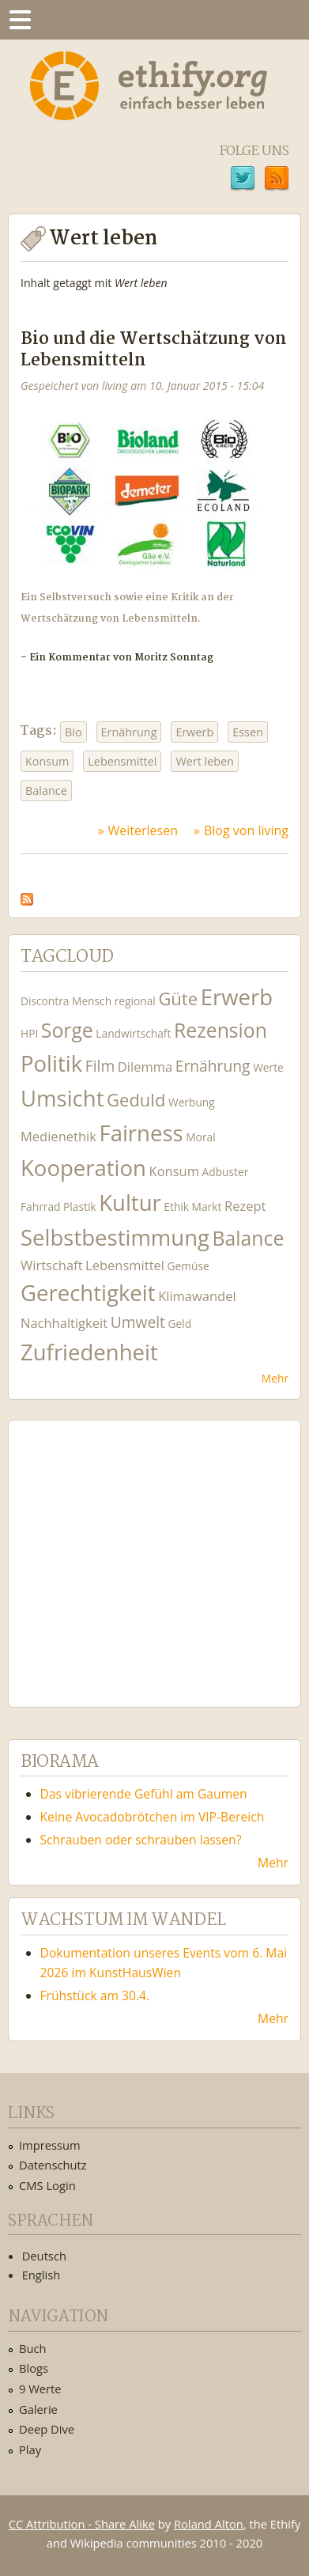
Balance (46, 790)
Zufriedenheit (89, 1352)
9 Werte (40, 2388)
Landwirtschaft (133, 1033)
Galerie (38, 2409)
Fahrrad (40, 1206)
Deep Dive (46, 2429)
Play (30, 2449)
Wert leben (204, 761)
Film (100, 1065)
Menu (20, 20)
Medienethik (58, 1136)
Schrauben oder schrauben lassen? (141, 1839)
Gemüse (188, 1265)
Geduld (136, 1099)
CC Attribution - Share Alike (82, 2524)
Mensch (91, 1000)
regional (135, 1000)
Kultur (130, 1202)
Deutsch (44, 2256)
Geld (180, 1323)
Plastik (79, 1206)
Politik (51, 1063)
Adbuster (225, 1171)
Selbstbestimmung (115, 1237)
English (41, 2275)
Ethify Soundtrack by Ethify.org (138, 1551)
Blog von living (246, 830)
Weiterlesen (143, 830)
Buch (33, 2348)
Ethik (176, 1206)
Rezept (245, 1206)
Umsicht (62, 1098)
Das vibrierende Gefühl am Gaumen (143, 1793)
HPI (29, 1033)
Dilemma (145, 1066)
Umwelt (138, 1322)
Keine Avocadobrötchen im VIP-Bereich (152, 1816)
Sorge (67, 1030)
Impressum (50, 2145)
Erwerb (194, 732)
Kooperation (83, 1167)
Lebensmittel (122, 761)
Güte (178, 998)
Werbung (191, 1102)
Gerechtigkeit (88, 1292)
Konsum (47, 761)
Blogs (33, 2368)
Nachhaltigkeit (64, 1323)
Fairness (141, 1133)
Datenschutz (53, 2165)
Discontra (45, 1000)
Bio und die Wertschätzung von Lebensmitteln (154, 350)
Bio (73, 732)
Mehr (275, 1378)
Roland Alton (208, 2524)
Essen (247, 732)
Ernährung (129, 732)
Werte (268, 1067)
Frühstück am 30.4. (95, 1995)
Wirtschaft (52, 1265)
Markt (207, 1206)
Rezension (220, 1030)
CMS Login (47, 2185)
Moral (200, 1136)
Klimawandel (197, 1296)
